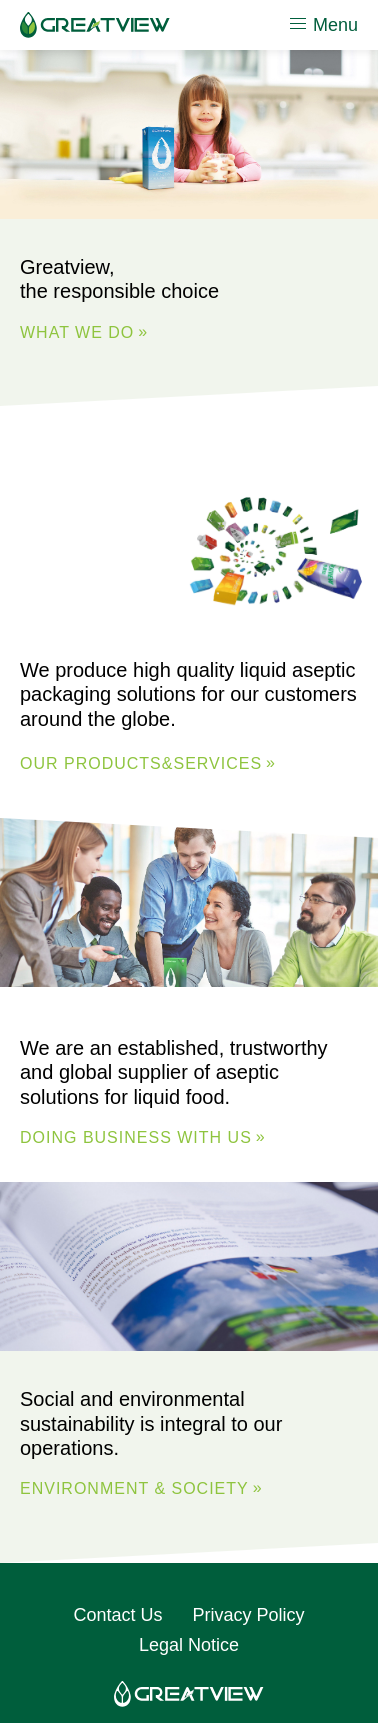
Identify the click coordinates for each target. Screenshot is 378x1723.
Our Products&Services (141, 763)
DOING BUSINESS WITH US (136, 1138)
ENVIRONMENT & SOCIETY (134, 1488)
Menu (323, 24)
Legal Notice (189, 1645)
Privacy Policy (249, 1615)
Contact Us (117, 1615)
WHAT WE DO (77, 332)
